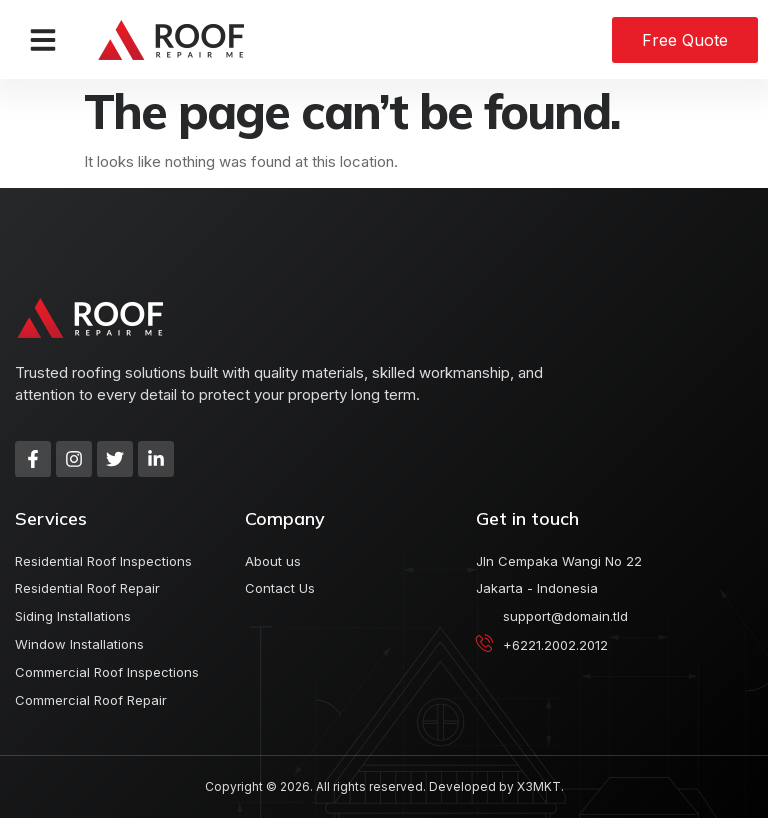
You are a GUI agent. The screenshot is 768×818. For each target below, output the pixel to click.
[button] (43, 40)
